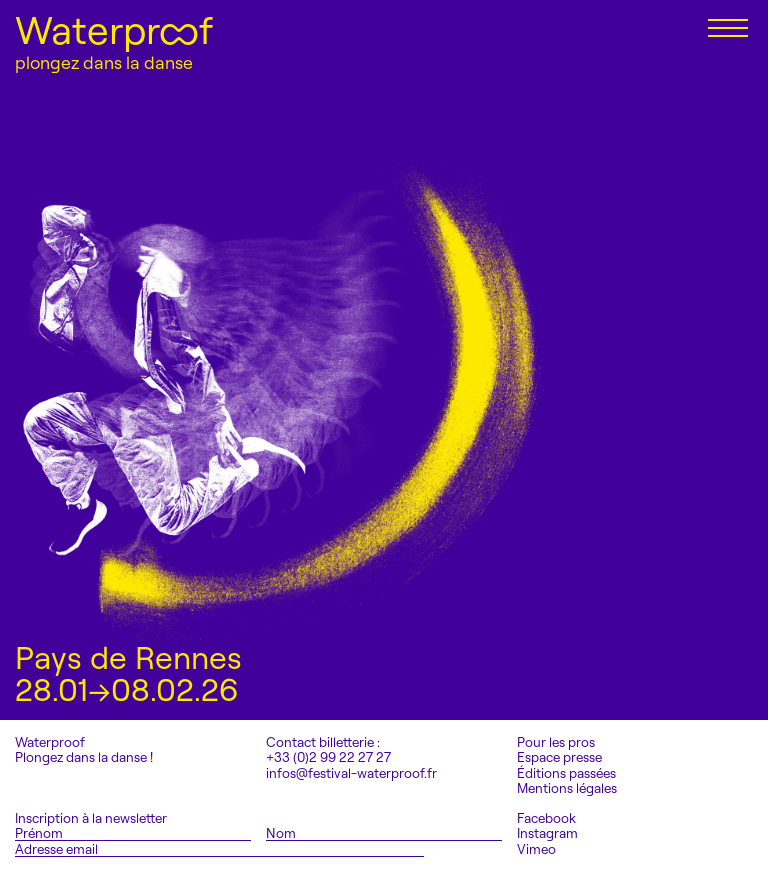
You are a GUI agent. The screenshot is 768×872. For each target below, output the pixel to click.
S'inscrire (474, 848)
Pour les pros (556, 742)
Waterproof (114, 30)
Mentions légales (567, 788)
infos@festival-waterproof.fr (351, 773)
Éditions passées (566, 773)
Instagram (547, 833)
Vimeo (536, 849)
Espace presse (559, 757)
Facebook (546, 818)
